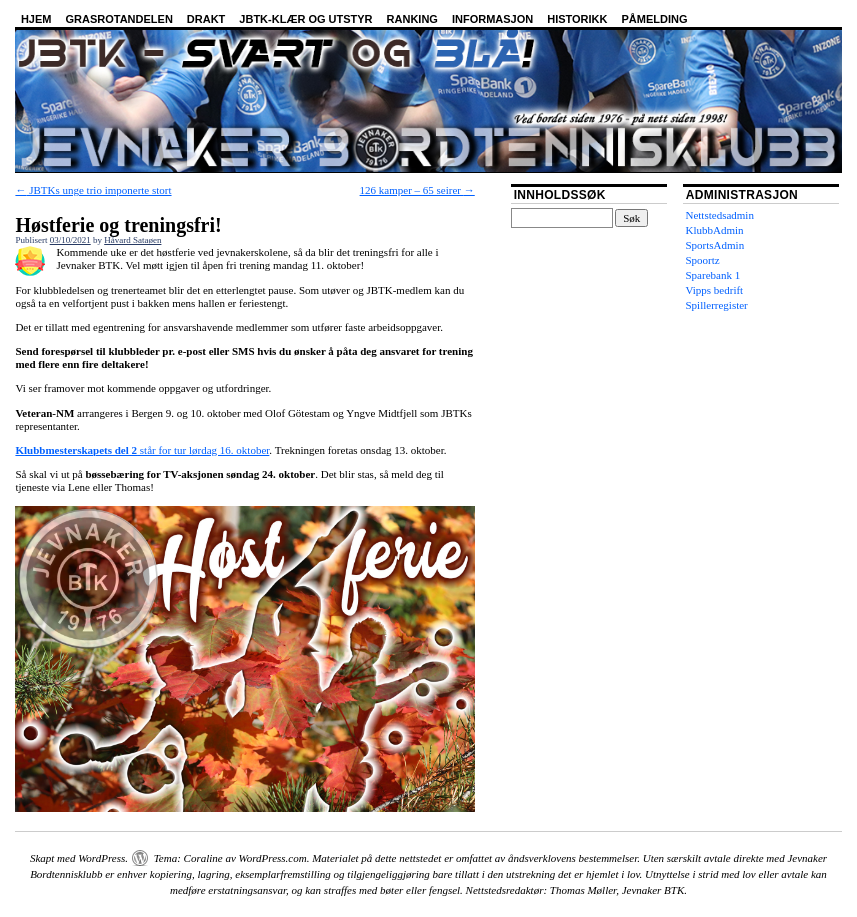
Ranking (412, 19)
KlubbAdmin (714, 230)
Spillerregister (716, 305)
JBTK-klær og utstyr (305, 19)
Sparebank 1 (712, 275)
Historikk (577, 19)
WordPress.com (273, 858)
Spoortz (702, 260)
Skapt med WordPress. (79, 858)
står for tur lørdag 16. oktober (142, 450)
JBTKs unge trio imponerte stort (93, 190)
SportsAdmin (714, 245)
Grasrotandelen (118, 19)
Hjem (36, 19)
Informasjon (492, 19)
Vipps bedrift (714, 290)
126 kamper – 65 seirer (417, 190)
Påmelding (655, 19)
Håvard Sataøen (132, 240)
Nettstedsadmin (719, 215)
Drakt (206, 19)
